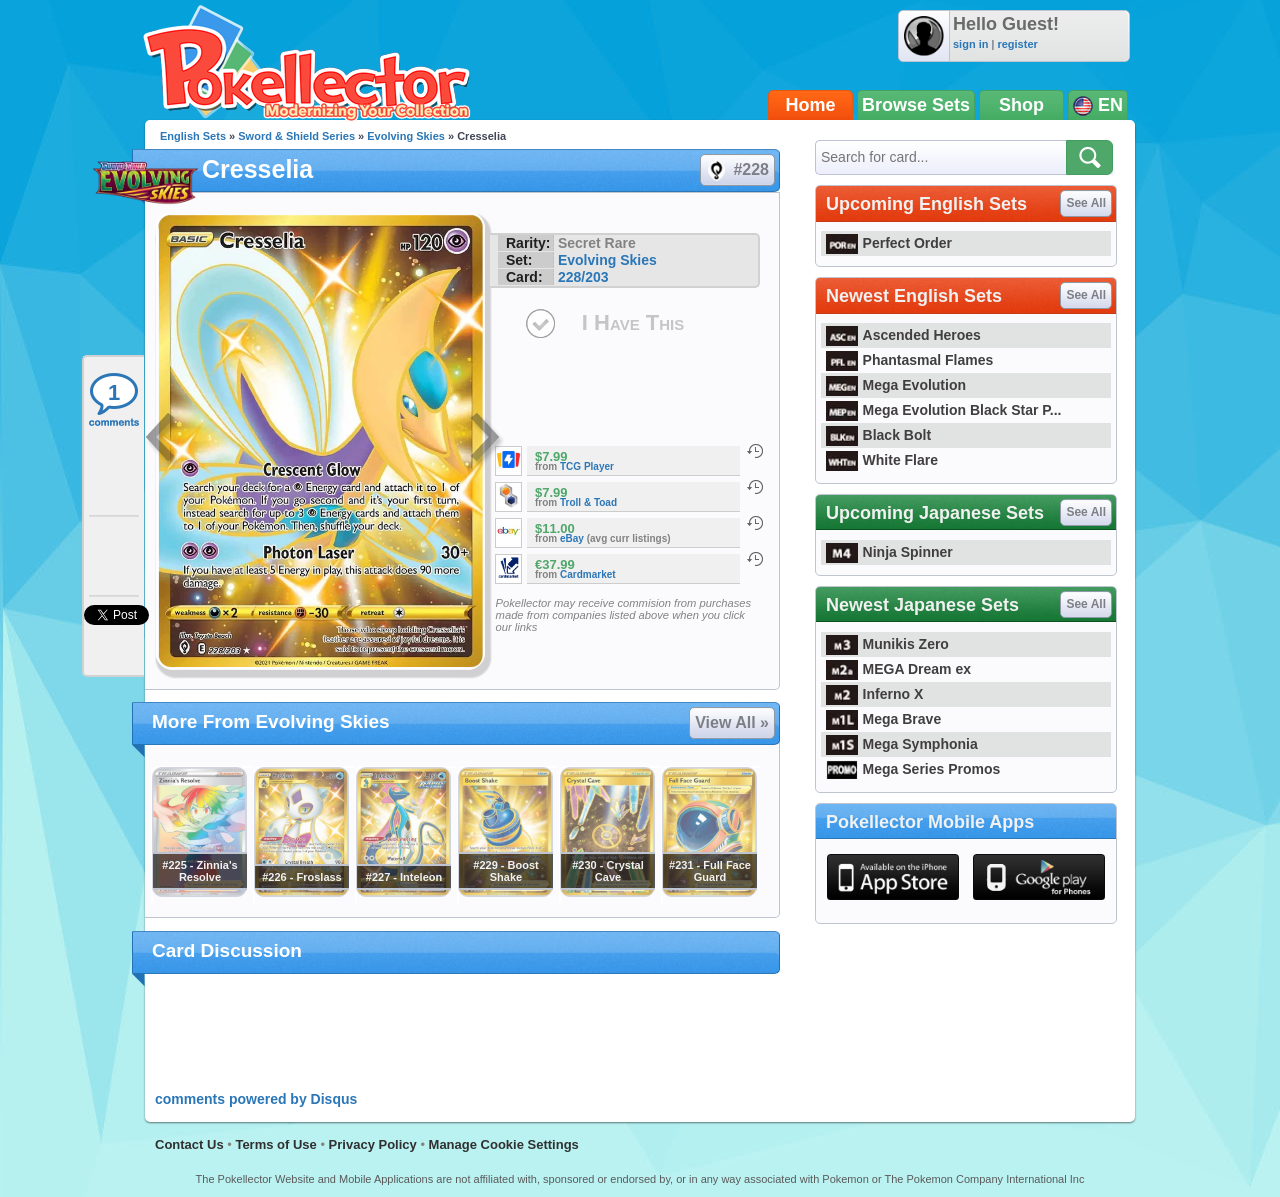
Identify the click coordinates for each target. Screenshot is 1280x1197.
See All (1086, 203)
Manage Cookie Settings (504, 1144)
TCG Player (587, 466)
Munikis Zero (887, 644)
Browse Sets (916, 105)
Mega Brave (883, 719)
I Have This (633, 322)
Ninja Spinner (889, 552)
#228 (736, 170)
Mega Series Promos (913, 769)
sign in (970, 44)
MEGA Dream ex (898, 669)
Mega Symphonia (902, 744)
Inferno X (874, 694)
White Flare (882, 460)
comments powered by (256, 1099)
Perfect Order (889, 243)
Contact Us (189, 1144)
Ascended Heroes (903, 335)
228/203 (583, 277)
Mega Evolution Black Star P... (944, 410)
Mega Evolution (896, 385)
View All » (732, 722)
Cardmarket (588, 574)
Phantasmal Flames (909, 360)
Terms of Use (275, 1144)
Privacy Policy (373, 1144)
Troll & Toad (588, 502)
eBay (572, 538)
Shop (1021, 105)
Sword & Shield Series (296, 136)
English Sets (193, 136)
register (1017, 44)
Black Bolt (878, 435)
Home (811, 105)
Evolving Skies (406, 136)
